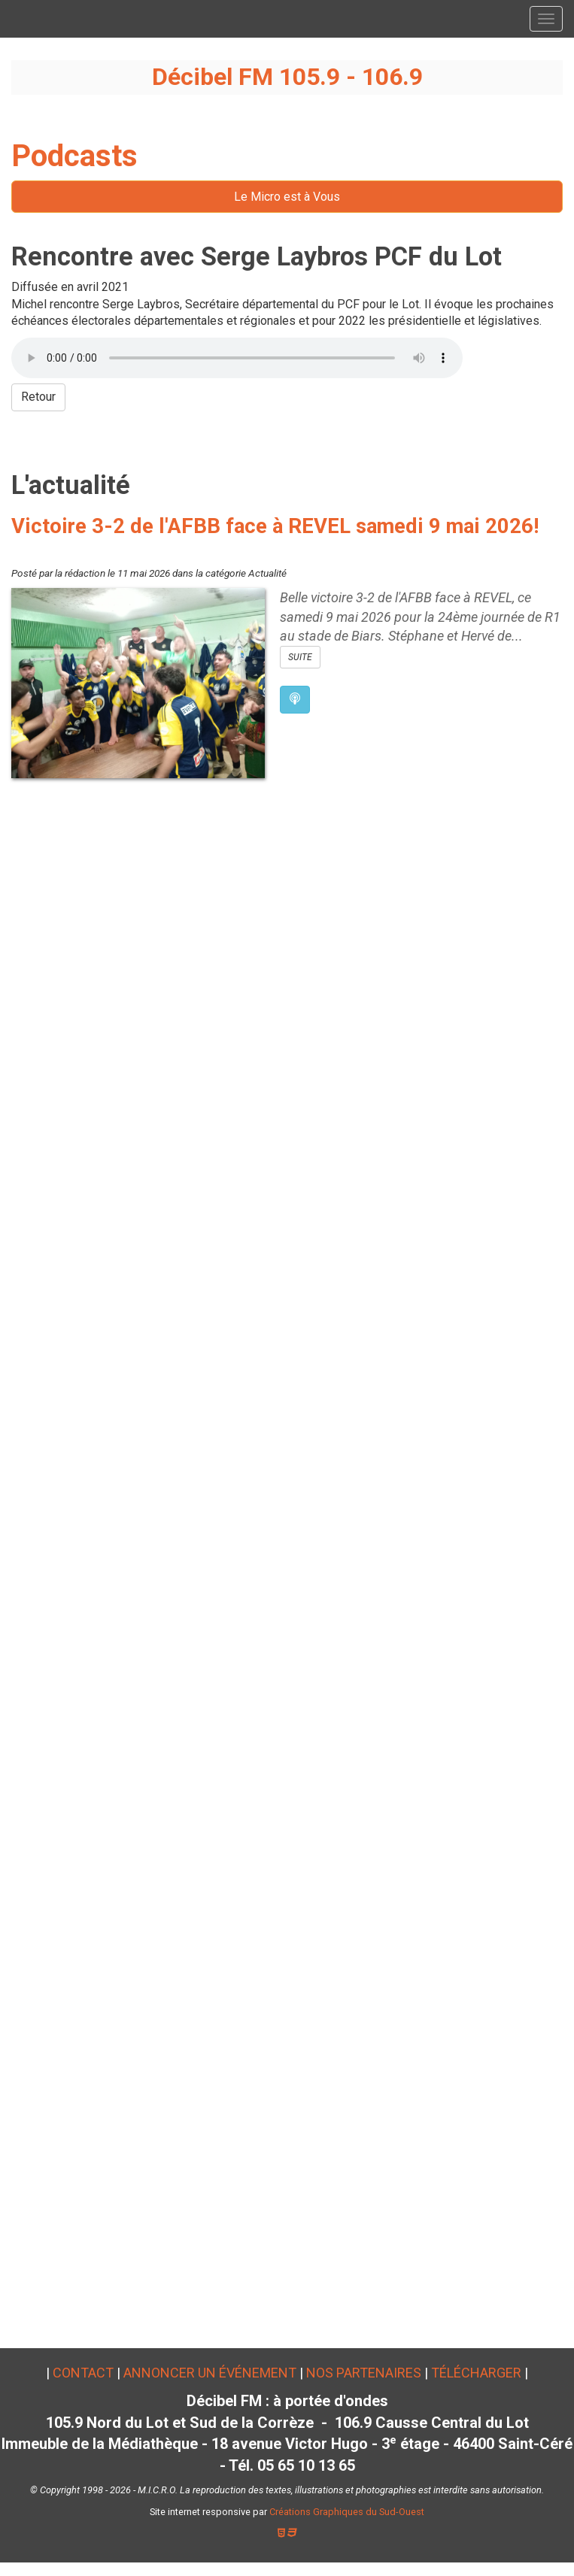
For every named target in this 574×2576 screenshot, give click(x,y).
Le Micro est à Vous (287, 196)
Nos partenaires (363, 2373)
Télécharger (476, 2373)
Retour (38, 396)
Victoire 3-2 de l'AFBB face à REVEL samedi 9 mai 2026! (275, 526)
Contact (83, 2373)
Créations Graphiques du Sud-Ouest (346, 2511)
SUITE (300, 657)
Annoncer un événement (209, 2373)
